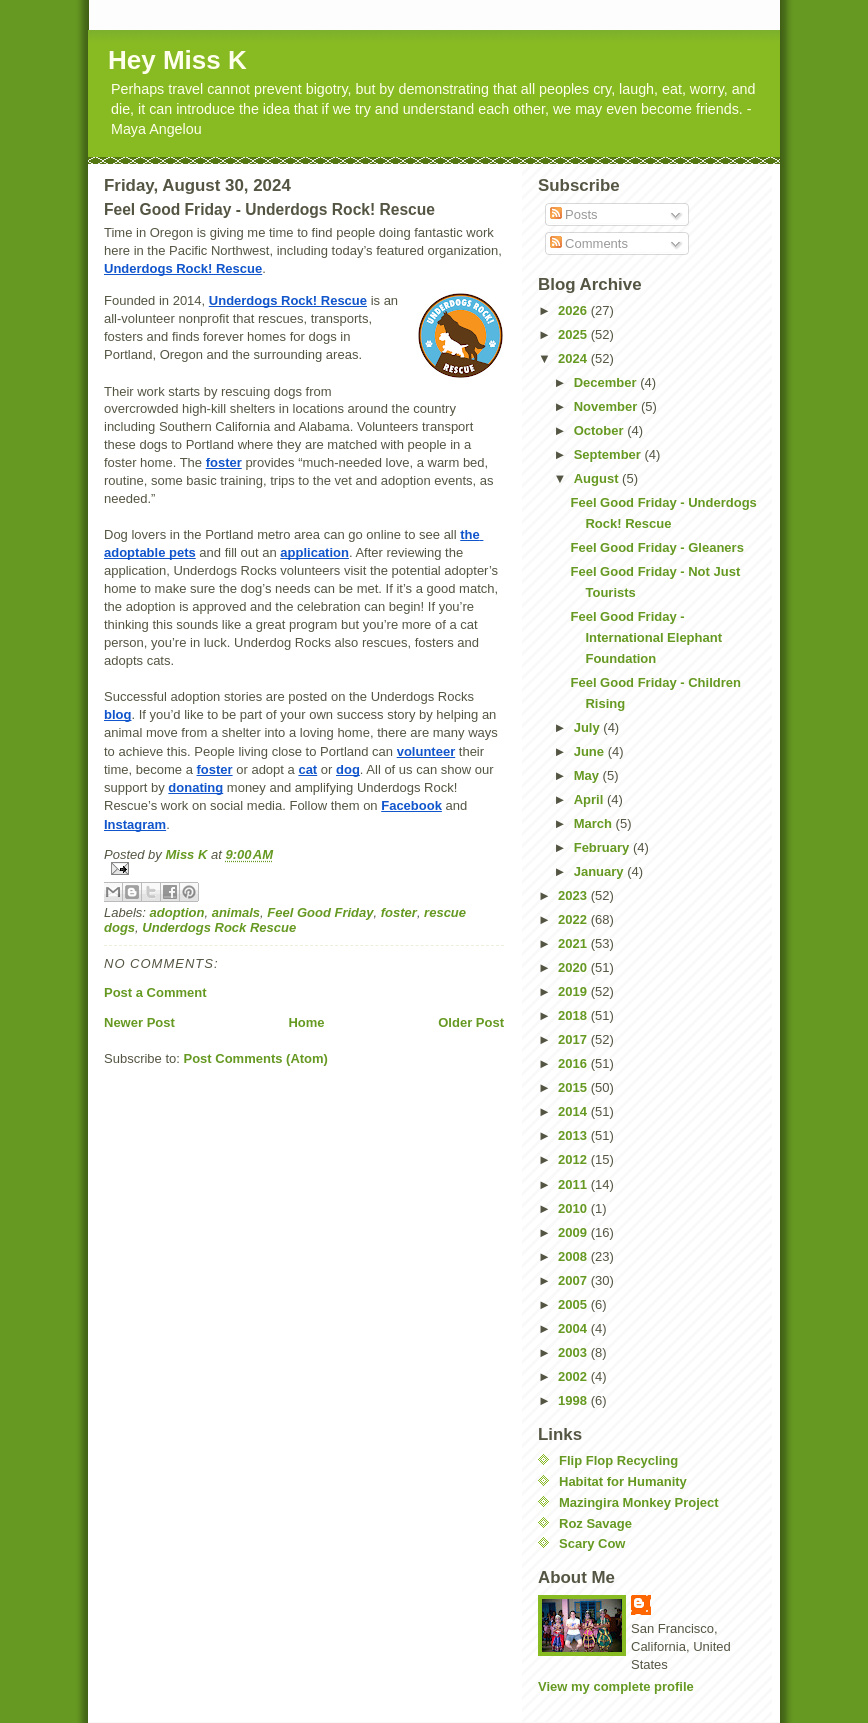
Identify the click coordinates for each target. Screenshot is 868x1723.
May (588, 775)
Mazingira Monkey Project (639, 1502)
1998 (574, 1400)
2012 (574, 1159)
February (603, 847)
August (598, 478)
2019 (574, 991)
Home (306, 1022)
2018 (574, 1015)
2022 (574, 919)
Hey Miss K (177, 60)
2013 (574, 1135)
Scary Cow (592, 1543)
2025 (574, 334)
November (607, 406)
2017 (574, 1039)
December (607, 382)
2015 (574, 1087)
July (589, 727)
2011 (574, 1184)
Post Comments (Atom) (256, 1058)
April (590, 799)
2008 (574, 1256)
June (591, 751)
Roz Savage (595, 1523)
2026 (574, 310)
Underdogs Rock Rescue (219, 927)
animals (236, 912)
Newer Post (139, 1022)
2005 (574, 1304)
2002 (574, 1376)
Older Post (471, 1022)
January (600, 871)
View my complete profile (616, 1686)
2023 (574, 895)
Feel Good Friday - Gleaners (656, 547)
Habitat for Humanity (623, 1481)
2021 (574, 943)
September (609, 454)
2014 (574, 1111)
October (600, 430)
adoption (177, 912)
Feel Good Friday (320, 912)
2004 (574, 1328)
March (595, 823)
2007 (574, 1280)
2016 (574, 1063)
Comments (589, 243)
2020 (574, 967)
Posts (574, 214)
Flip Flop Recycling (618, 1460)
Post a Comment (155, 992)
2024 (574, 358)
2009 (574, 1232)
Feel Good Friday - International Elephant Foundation (646, 637)
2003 (574, 1352)
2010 (574, 1208)
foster (399, 912)
